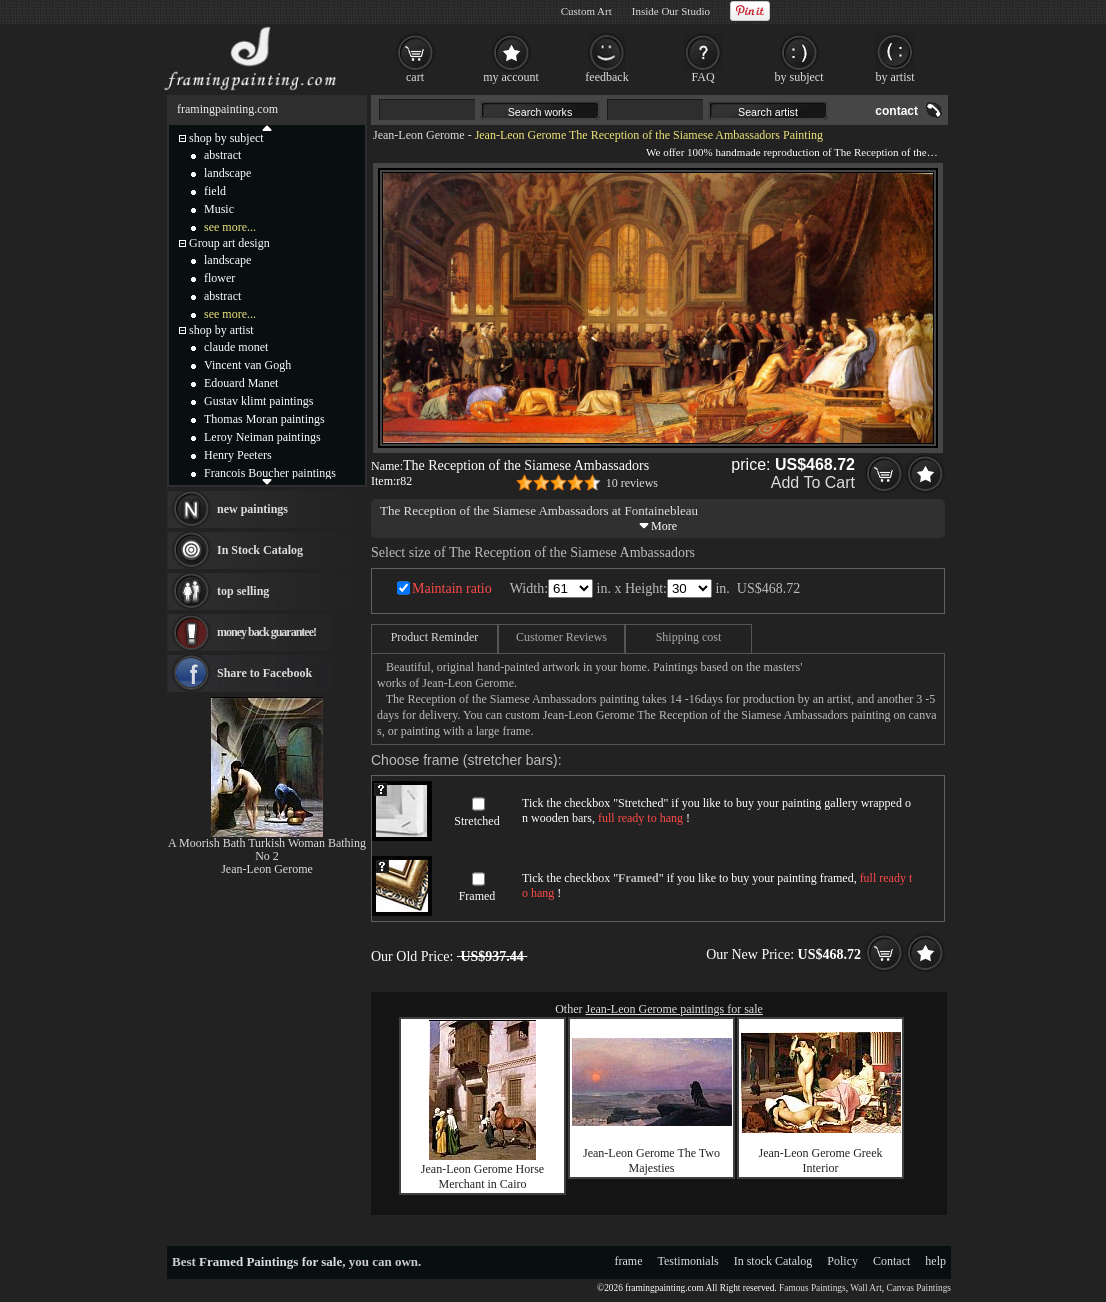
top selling (243, 591)
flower (219, 278)
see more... (230, 227)
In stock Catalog (773, 1261)
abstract (222, 155)
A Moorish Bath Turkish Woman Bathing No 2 (267, 849)
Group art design (229, 243)
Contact (891, 1261)
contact (896, 111)
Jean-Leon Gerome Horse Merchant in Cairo (482, 1176)
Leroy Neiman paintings (262, 437)
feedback (606, 77)
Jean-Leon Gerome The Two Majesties (651, 1160)
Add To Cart (813, 482)
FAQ (702, 77)
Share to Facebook (264, 673)
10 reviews (632, 483)
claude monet (236, 347)
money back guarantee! (266, 632)
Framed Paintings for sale (270, 1261)
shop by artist (221, 330)
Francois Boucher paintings (270, 473)
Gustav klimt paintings (258, 401)
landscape (227, 173)
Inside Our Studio (671, 11)
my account (511, 77)
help (935, 1261)
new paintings (252, 509)
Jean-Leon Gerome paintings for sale (674, 1009)
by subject (799, 77)
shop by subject (226, 138)
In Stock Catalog (260, 550)
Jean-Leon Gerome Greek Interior (821, 1160)
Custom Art (586, 11)
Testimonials (688, 1261)
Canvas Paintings (918, 1288)
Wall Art (866, 1288)
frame (629, 1261)
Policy (842, 1261)
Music (219, 209)
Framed (477, 896)
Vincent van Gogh (247, 365)
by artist (895, 77)
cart (415, 77)
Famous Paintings (812, 1288)
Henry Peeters (238, 455)
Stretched (476, 821)
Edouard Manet (241, 383)
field (215, 191)
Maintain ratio (452, 588)
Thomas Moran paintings (264, 419)
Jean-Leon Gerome (419, 135)
